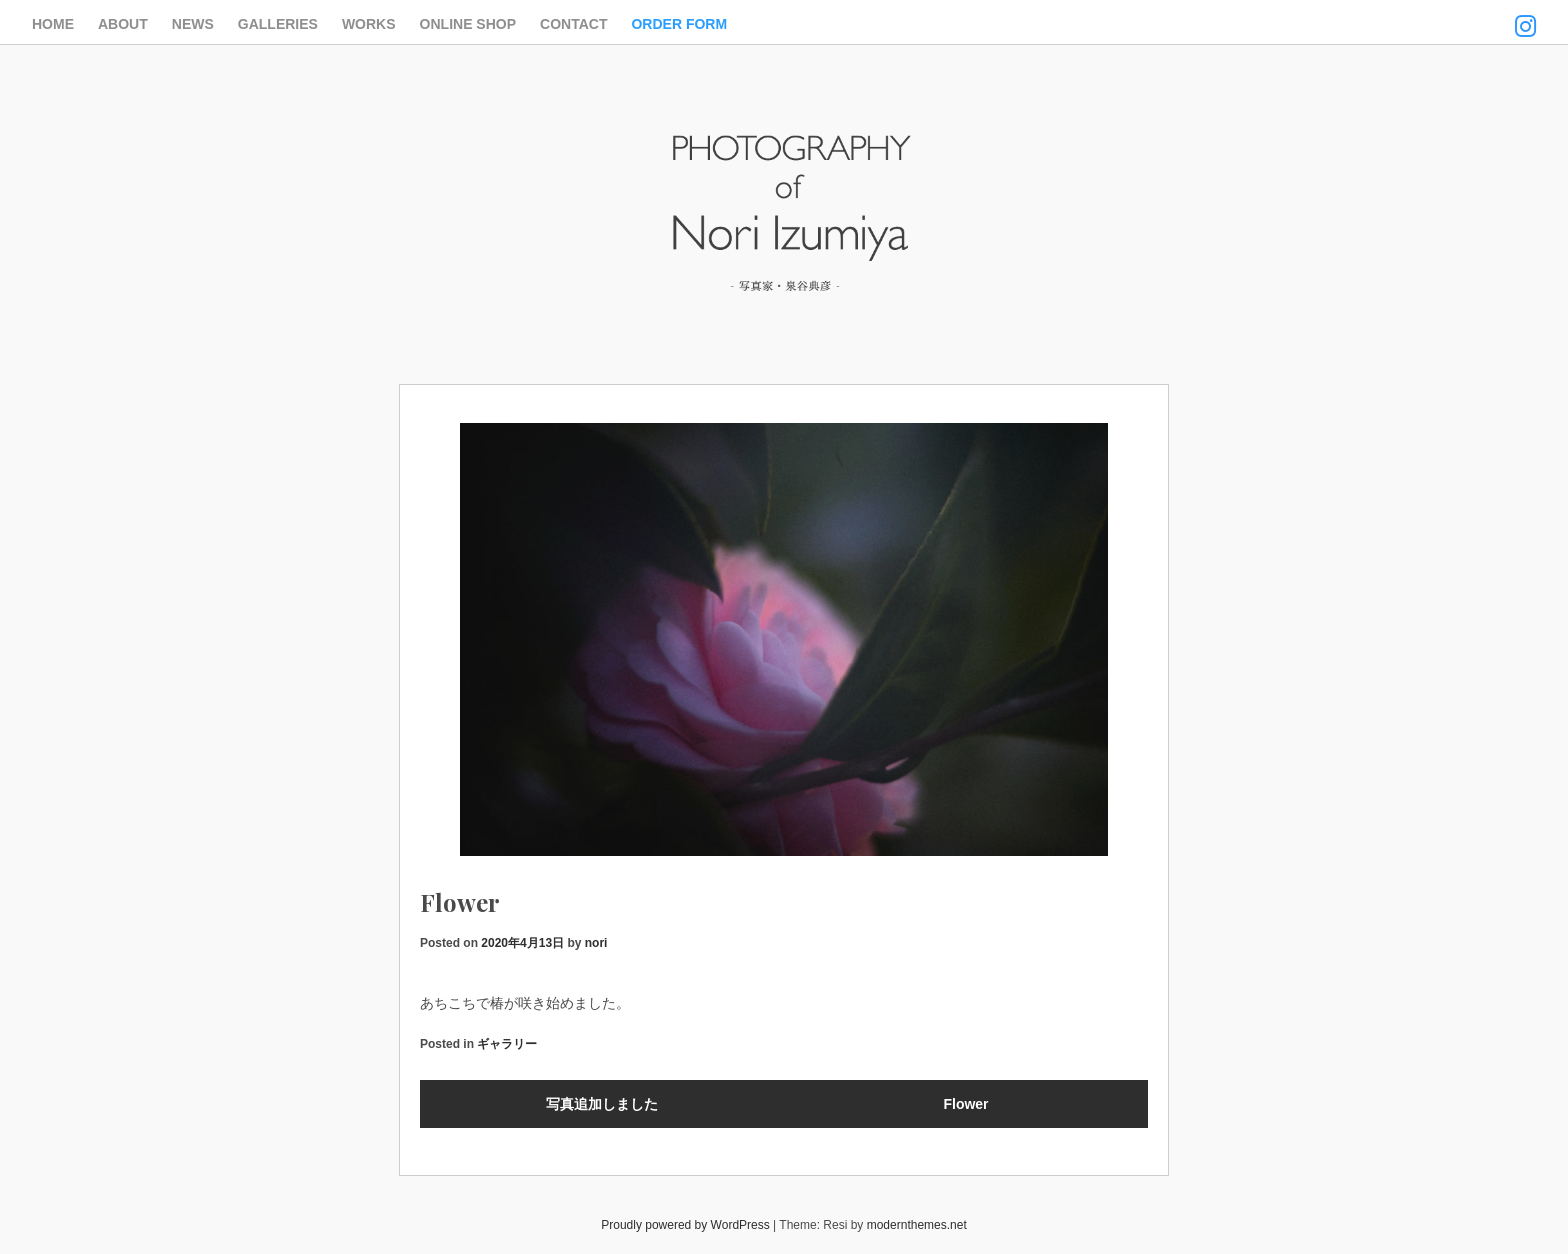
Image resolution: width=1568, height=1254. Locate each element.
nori (596, 943)
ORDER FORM (679, 24)
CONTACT (573, 24)
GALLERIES (278, 24)
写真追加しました (602, 1104)
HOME (53, 24)
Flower (965, 1104)
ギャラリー (507, 1044)
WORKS (369, 24)
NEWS (193, 24)
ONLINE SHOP (468, 24)
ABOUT (123, 24)
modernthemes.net (917, 1225)
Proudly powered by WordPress (685, 1225)
